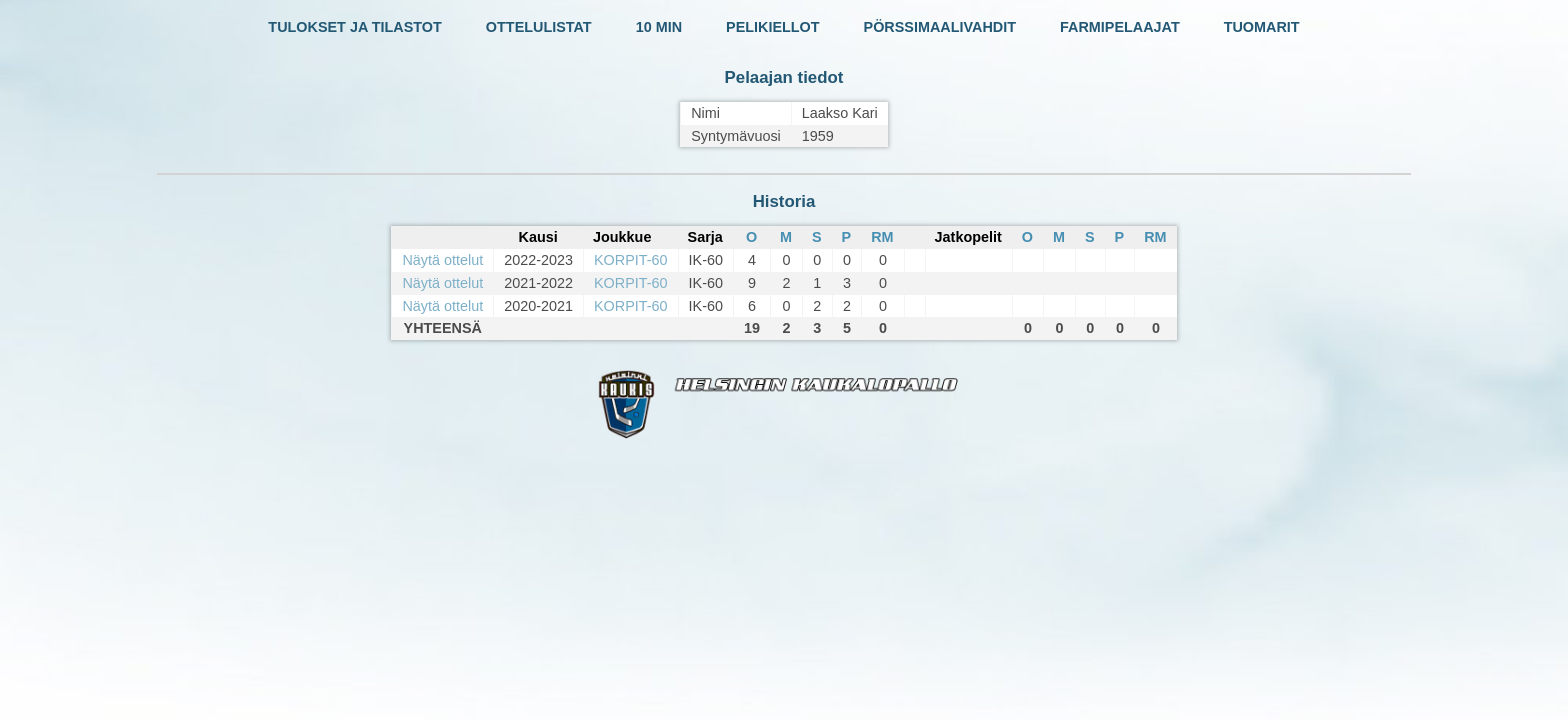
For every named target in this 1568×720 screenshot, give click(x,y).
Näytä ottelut (442, 260)
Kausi (537, 237)
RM (882, 237)
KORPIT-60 (631, 260)
